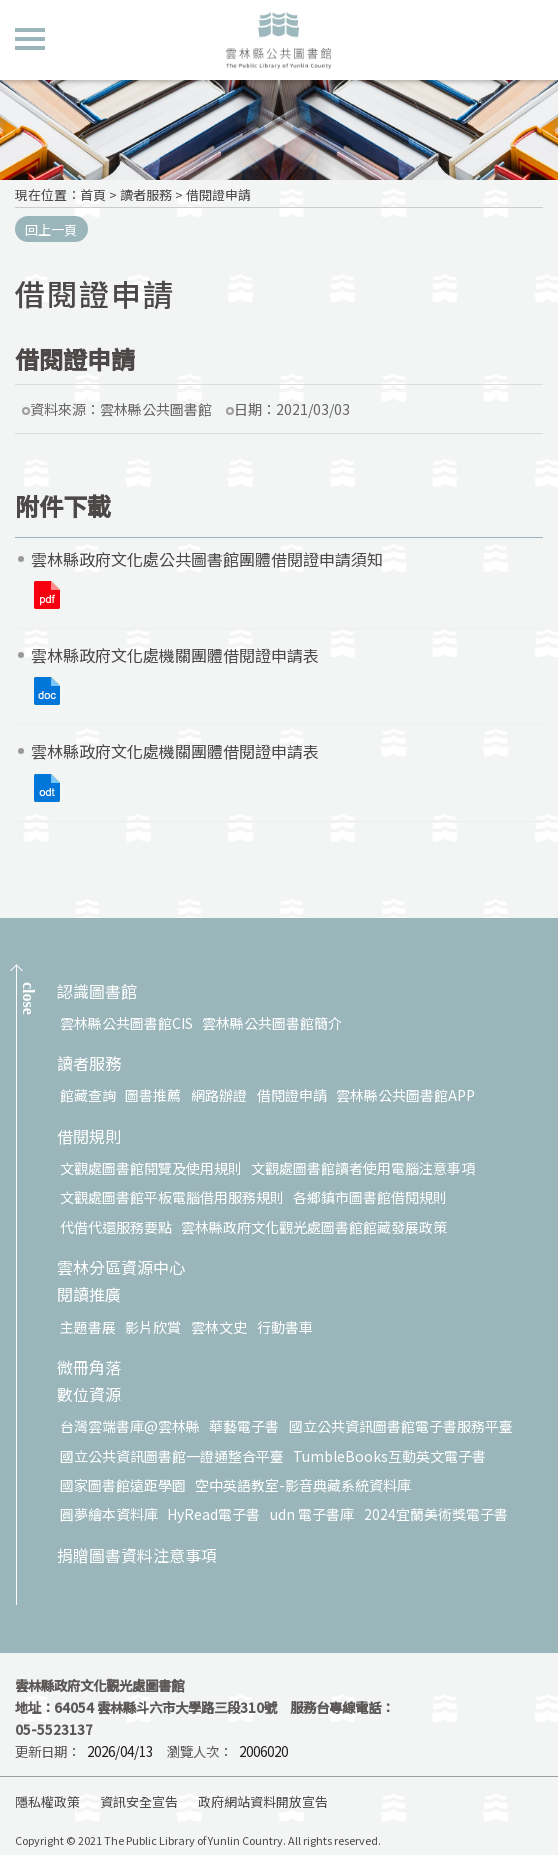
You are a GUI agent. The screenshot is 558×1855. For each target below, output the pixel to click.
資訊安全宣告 (139, 1801)
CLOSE (28, 998)
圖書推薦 (153, 1095)
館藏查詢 (88, 1095)
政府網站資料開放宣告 (263, 1801)
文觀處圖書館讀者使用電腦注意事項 (363, 1168)
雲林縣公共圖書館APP (405, 1095)
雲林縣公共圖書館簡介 (272, 1023)
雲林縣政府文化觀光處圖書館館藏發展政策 (314, 1227)
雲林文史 (219, 1327)
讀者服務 (146, 194)
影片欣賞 (153, 1327)
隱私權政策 (47, 1801)
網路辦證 (219, 1095)
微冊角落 (89, 1368)
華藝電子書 (244, 1426)
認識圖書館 (97, 992)
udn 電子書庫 (312, 1514)
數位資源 (89, 1395)
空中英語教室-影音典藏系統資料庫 (303, 1485)
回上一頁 (51, 229)
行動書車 (285, 1327)
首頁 (93, 194)
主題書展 (88, 1327)
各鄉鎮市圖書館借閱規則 (370, 1197)
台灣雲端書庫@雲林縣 (130, 1426)
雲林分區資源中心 (121, 1268)
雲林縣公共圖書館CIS (126, 1023)
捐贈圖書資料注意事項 (137, 1556)
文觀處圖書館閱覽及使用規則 (151, 1168)
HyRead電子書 (213, 1514)
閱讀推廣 (89, 1295)
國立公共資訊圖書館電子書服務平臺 (401, 1426)
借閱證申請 (218, 194)
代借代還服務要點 (116, 1227)
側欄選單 (30, 39)
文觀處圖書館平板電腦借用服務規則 (172, 1197)
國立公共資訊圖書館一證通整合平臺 (172, 1456)
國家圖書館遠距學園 (123, 1485)
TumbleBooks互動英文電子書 (389, 1456)
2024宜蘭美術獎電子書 (436, 1514)
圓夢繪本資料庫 (109, 1514)
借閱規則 (89, 1137)
